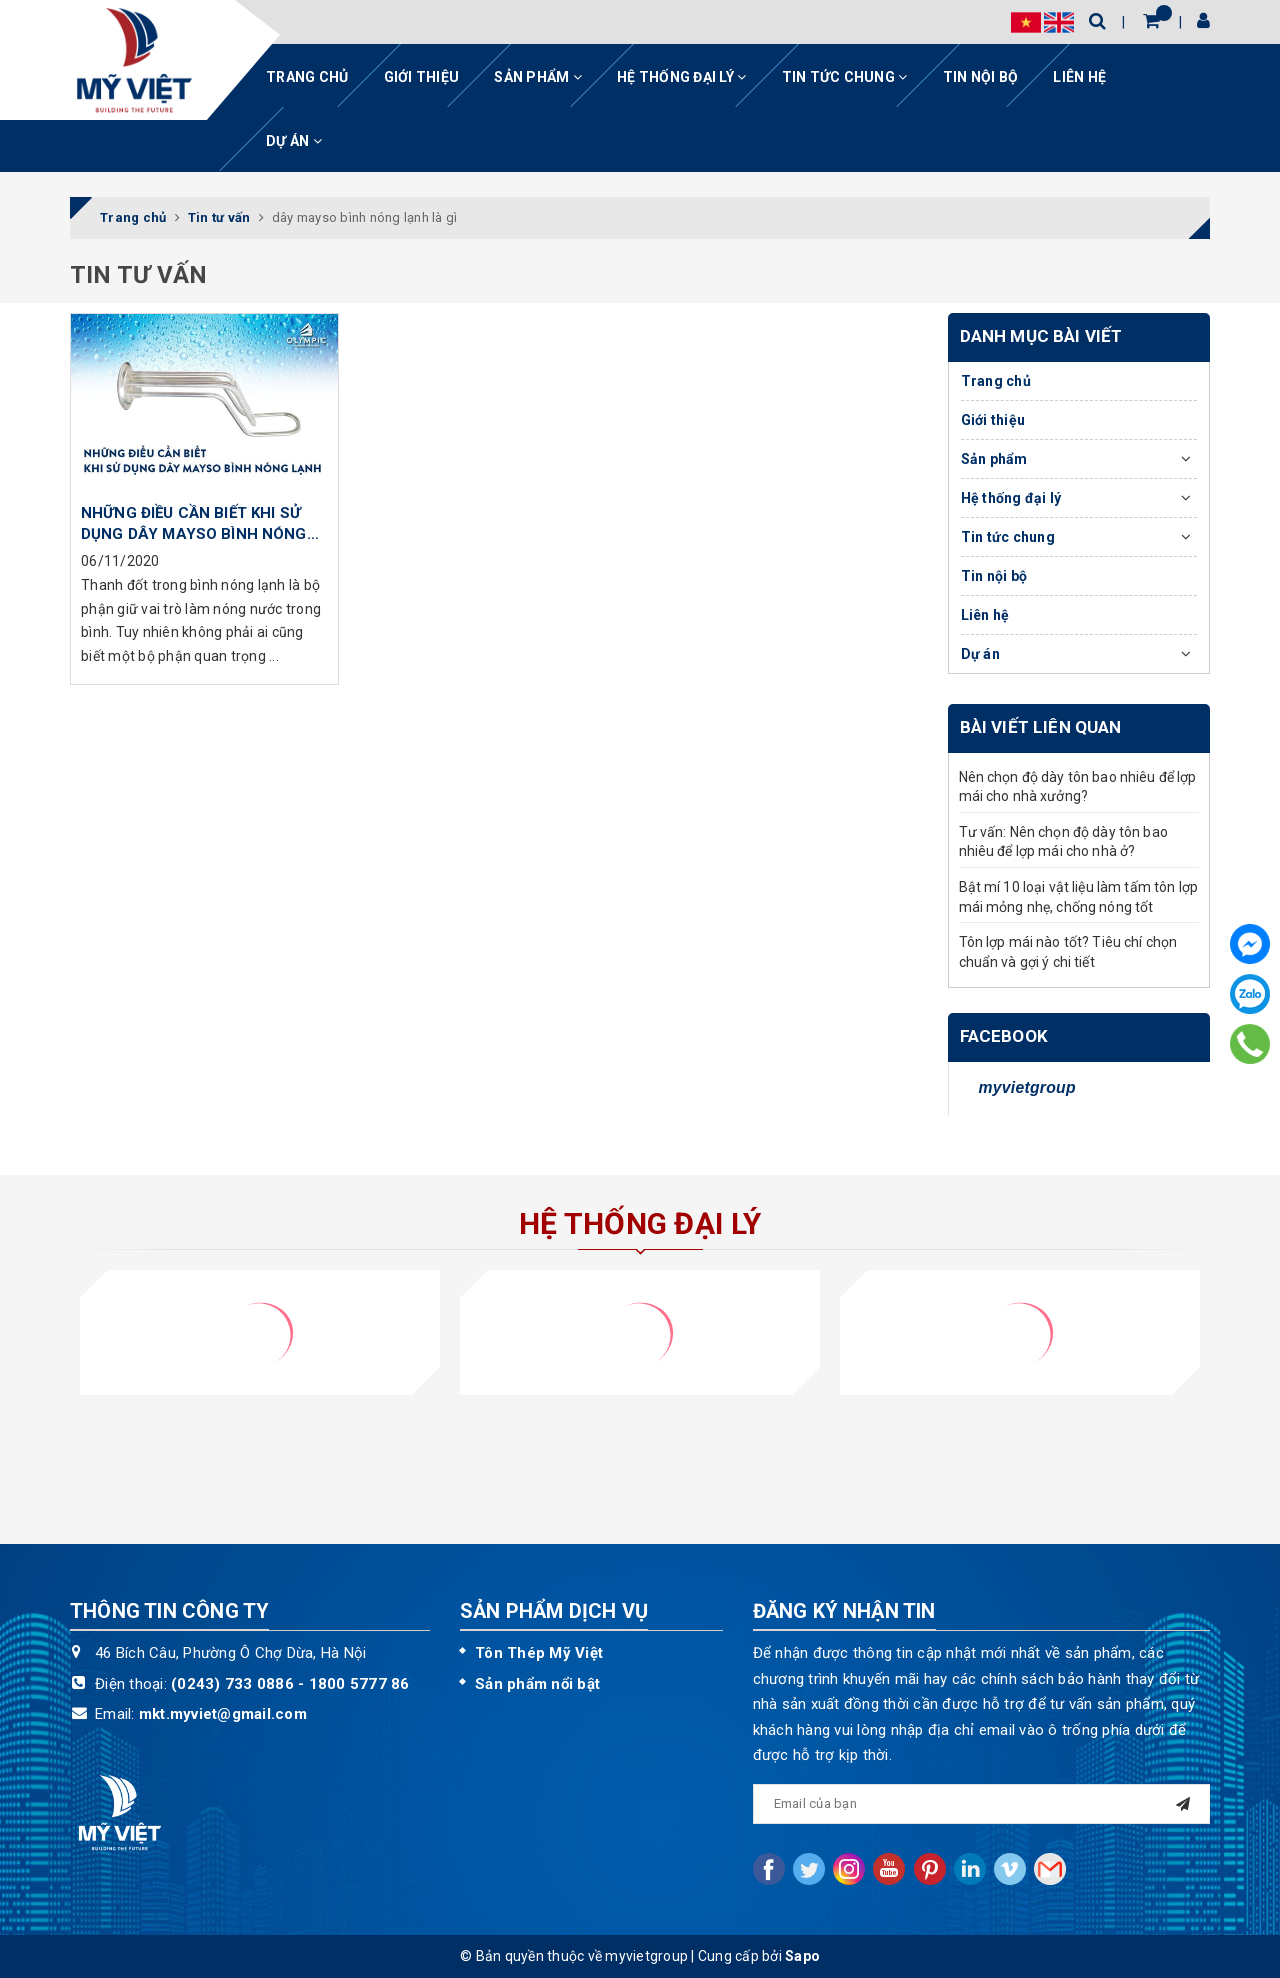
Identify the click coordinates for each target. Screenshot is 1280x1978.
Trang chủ (307, 77)
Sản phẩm (538, 77)
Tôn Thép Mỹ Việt (539, 1653)
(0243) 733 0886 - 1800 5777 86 (290, 1684)
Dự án (294, 141)
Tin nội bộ (981, 77)
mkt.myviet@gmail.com (223, 1714)
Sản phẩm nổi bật (537, 1684)
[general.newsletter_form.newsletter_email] (982, 1804)
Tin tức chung (845, 77)
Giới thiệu (422, 77)
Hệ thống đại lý (681, 77)
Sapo (802, 1956)
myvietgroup (1027, 1087)
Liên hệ (1079, 77)
